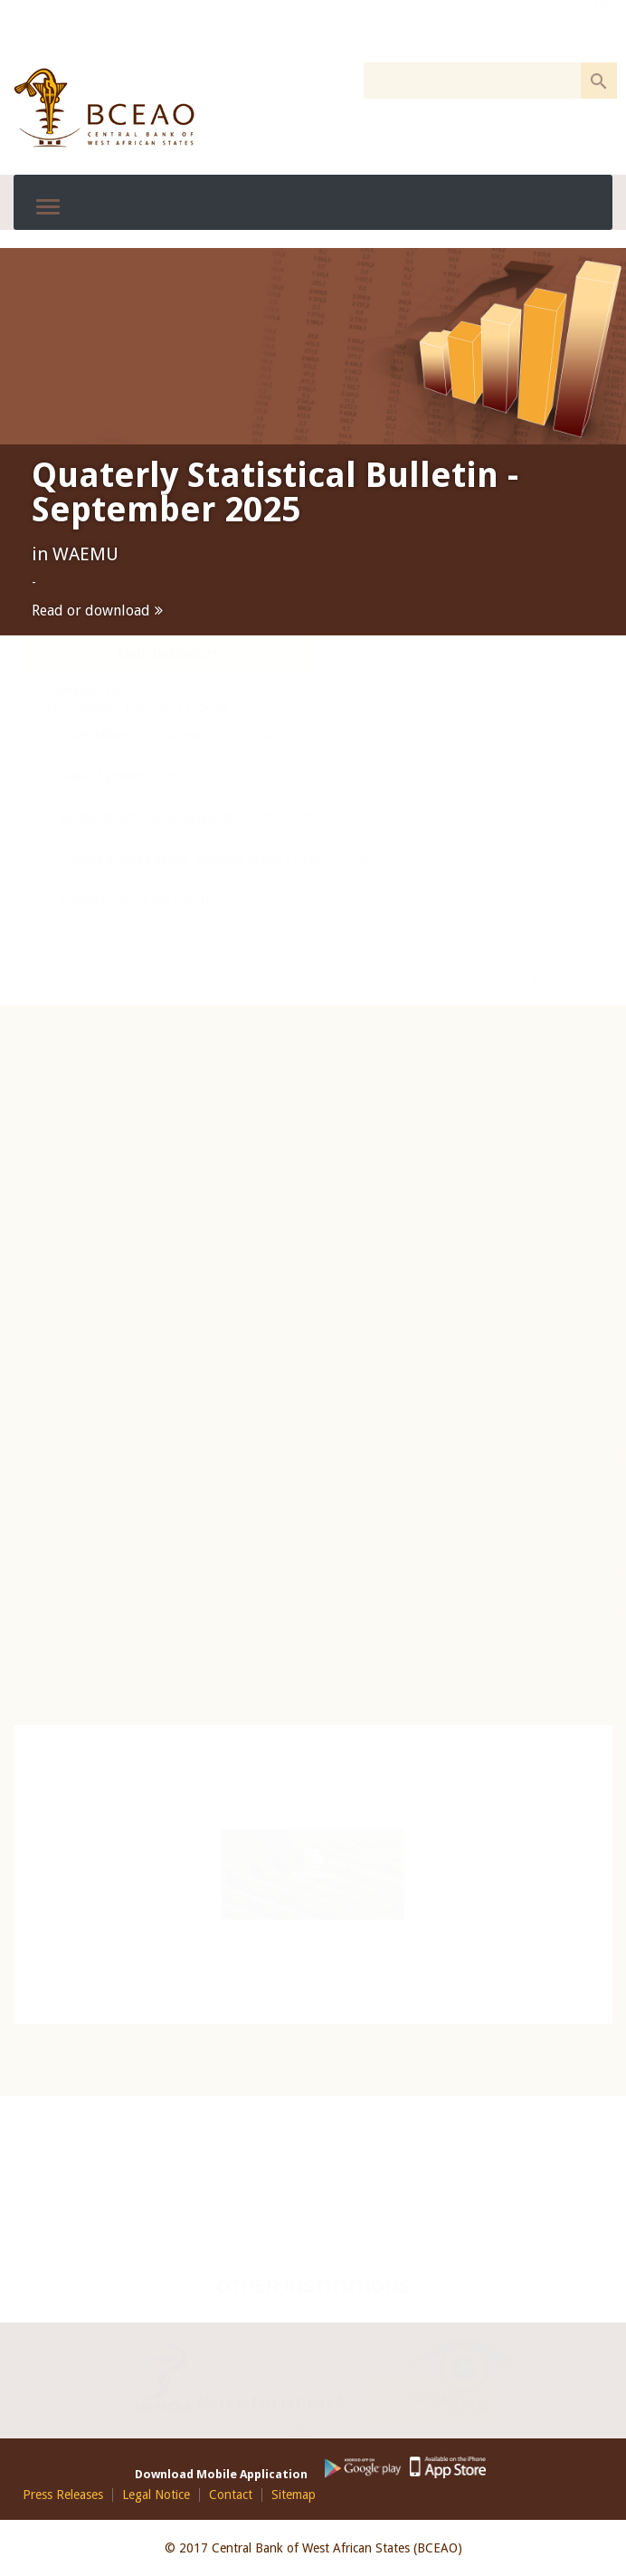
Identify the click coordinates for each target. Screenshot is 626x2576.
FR (602, 30)
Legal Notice (156, 2495)
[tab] (167, 753)
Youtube (309, 2425)
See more (567, 698)
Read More (559, 1080)
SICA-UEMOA (527, 1612)
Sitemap (293, 2495)
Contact (435, 2387)
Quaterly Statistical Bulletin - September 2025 (275, 492)
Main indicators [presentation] (168, 752)
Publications (312, 1874)
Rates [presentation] (458, 752)
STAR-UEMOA (528, 1653)
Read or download (91, 610)
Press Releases (63, 2495)
